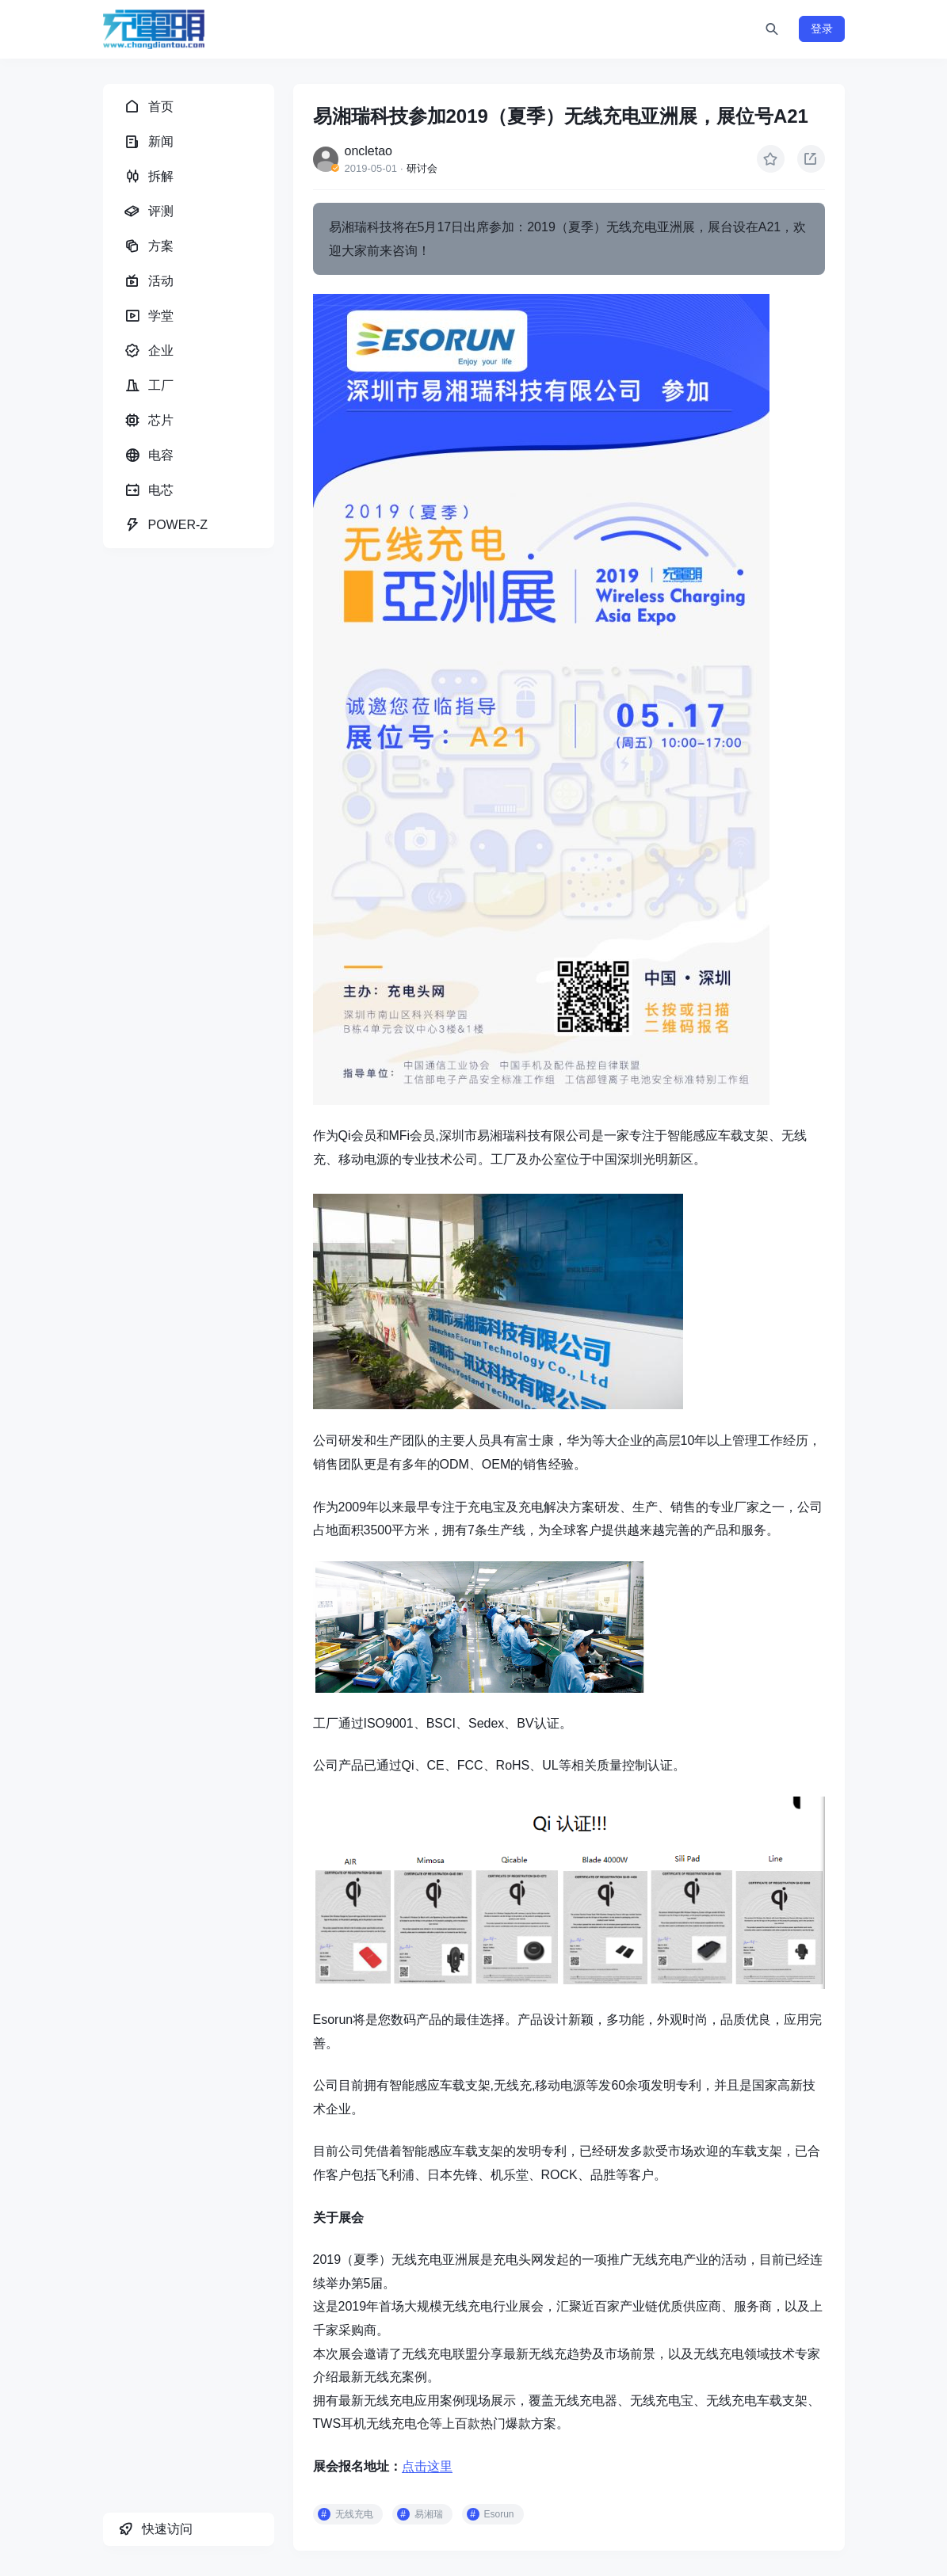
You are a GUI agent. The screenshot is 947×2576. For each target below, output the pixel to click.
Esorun (499, 2514)
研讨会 (422, 168)
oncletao (369, 151)
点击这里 (427, 2466)
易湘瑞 (428, 2514)
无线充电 (354, 2514)
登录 (822, 28)
